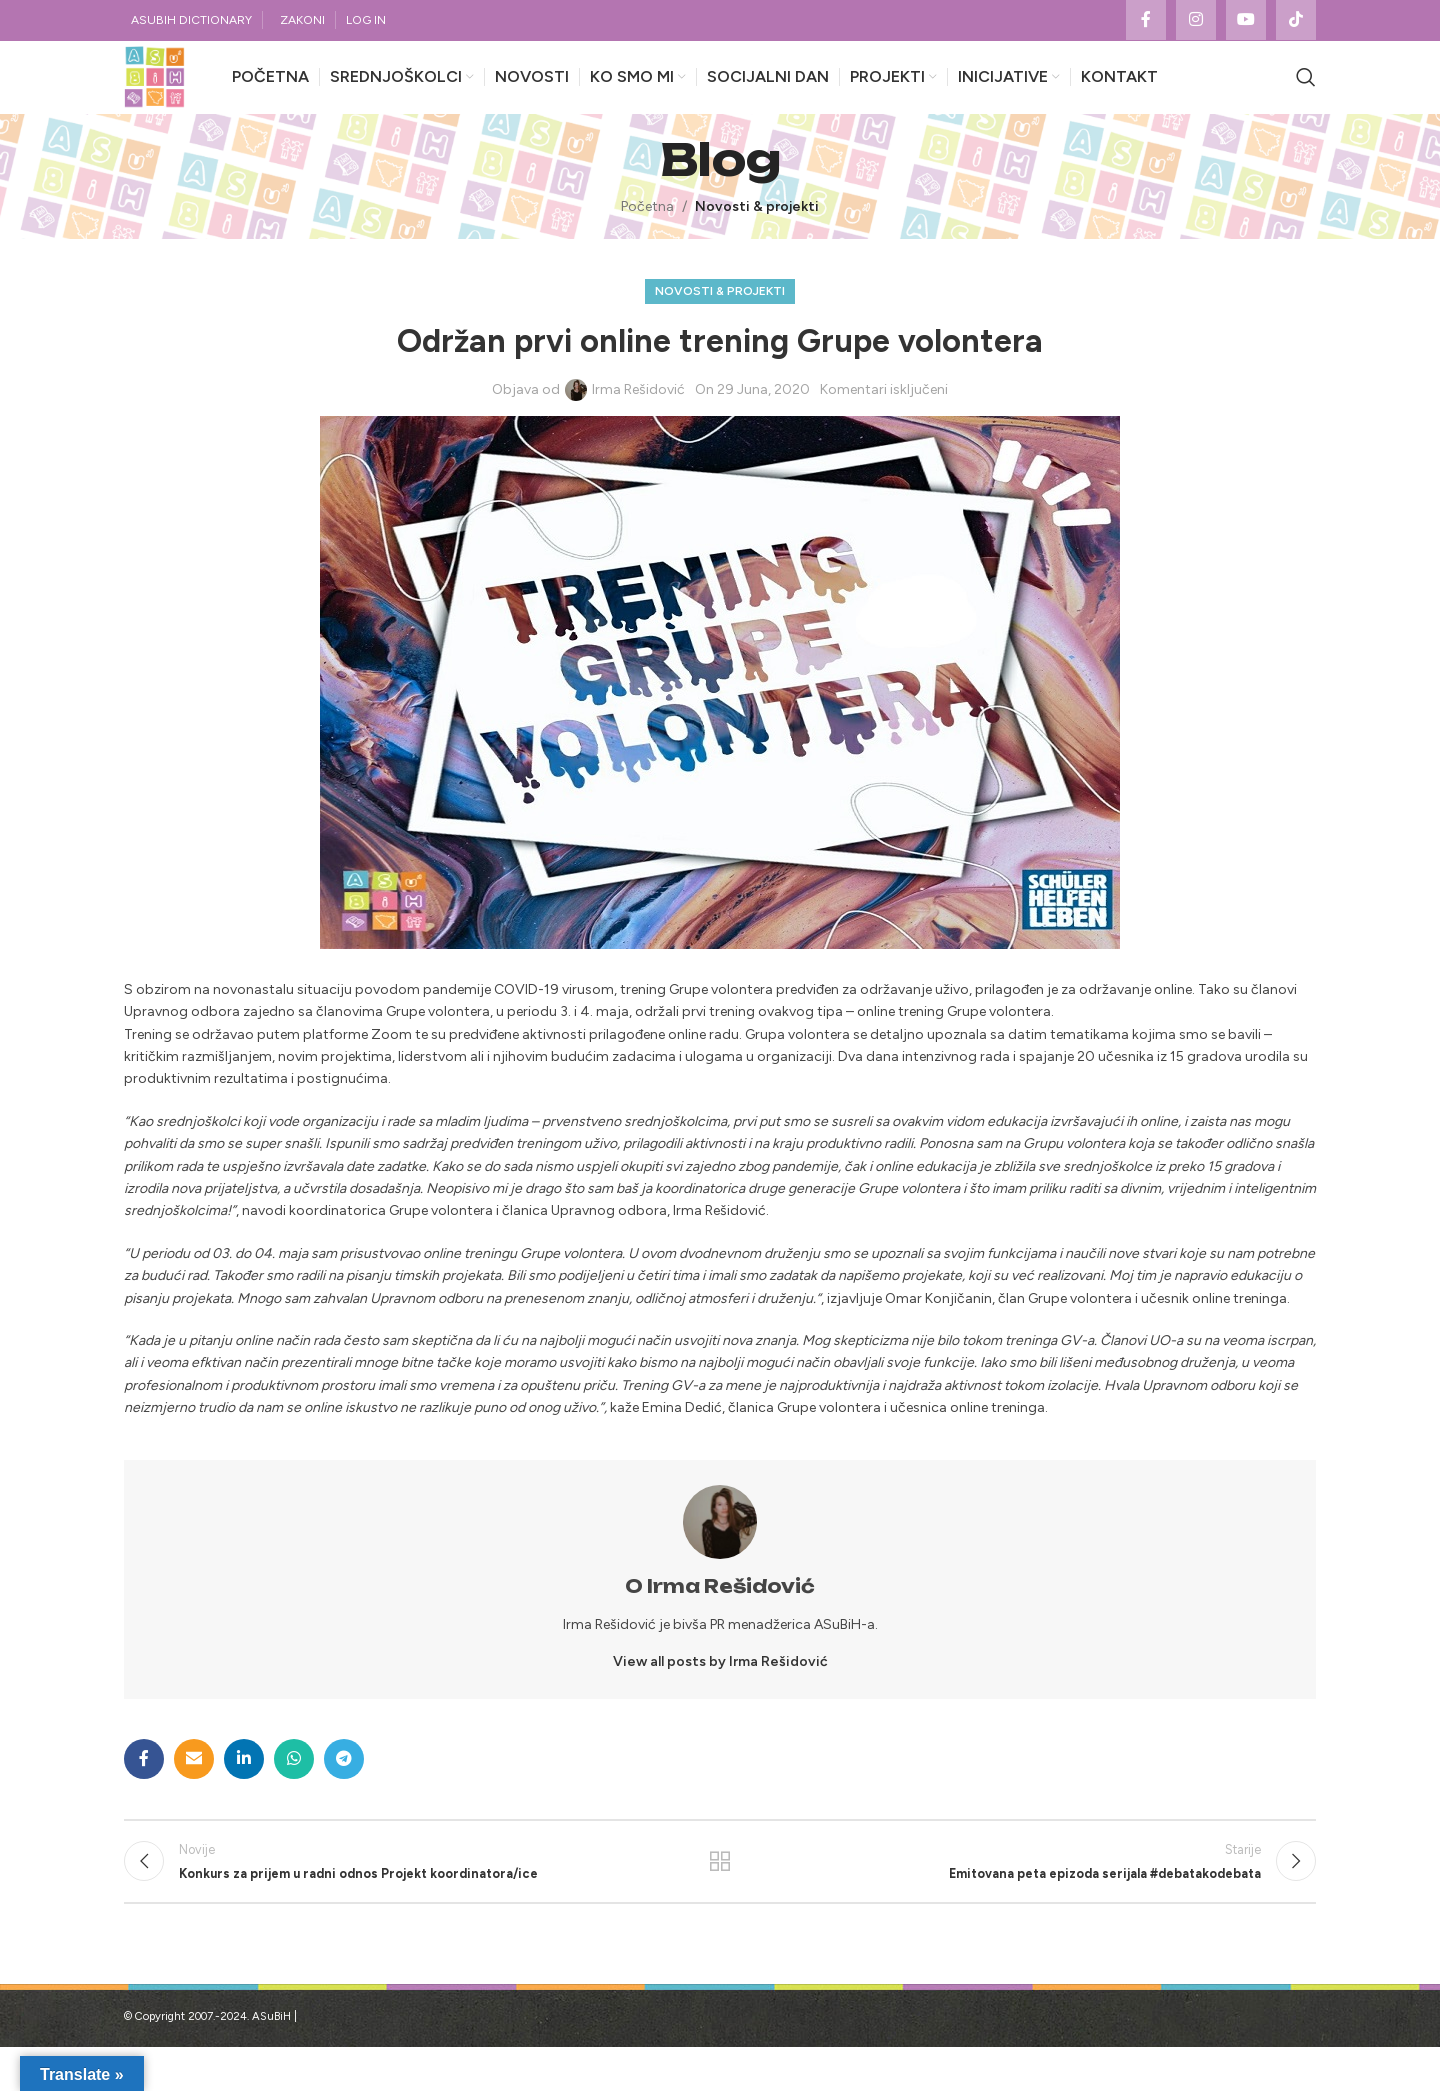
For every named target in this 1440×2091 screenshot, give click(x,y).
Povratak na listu (720, 1899)
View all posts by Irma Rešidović (720, 1694)
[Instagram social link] (1196, 21)
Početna (647, 239)
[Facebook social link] (1146, 21)
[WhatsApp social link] (294, 1791)
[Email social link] (194, 1791)
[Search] (1306, 94)
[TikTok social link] (1296, 21)
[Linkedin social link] (244, 1791)
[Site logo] (169, 93)
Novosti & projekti (757, 239)
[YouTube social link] (1246, 21)
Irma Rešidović (638, 421)
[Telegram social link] (344, 1791)
